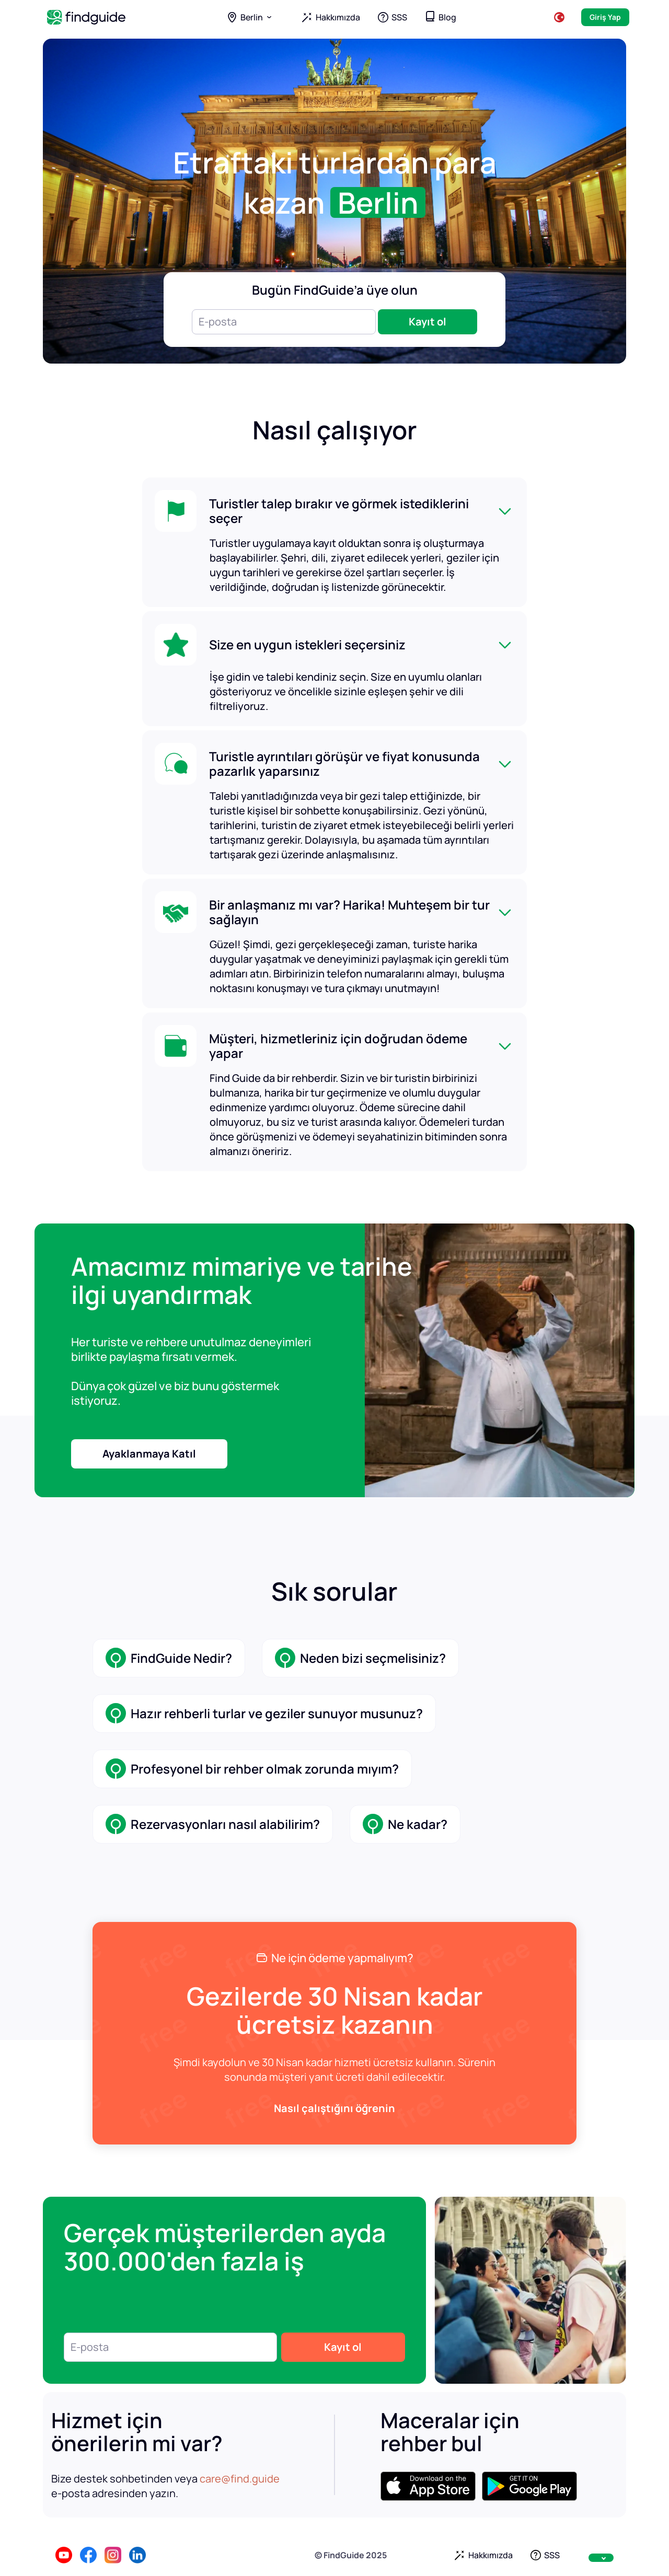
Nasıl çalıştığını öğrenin (334, 2108)
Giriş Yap (605, 17)
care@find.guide (240, 2479)
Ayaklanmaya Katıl (149, 1454)
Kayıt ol (427, 321)
